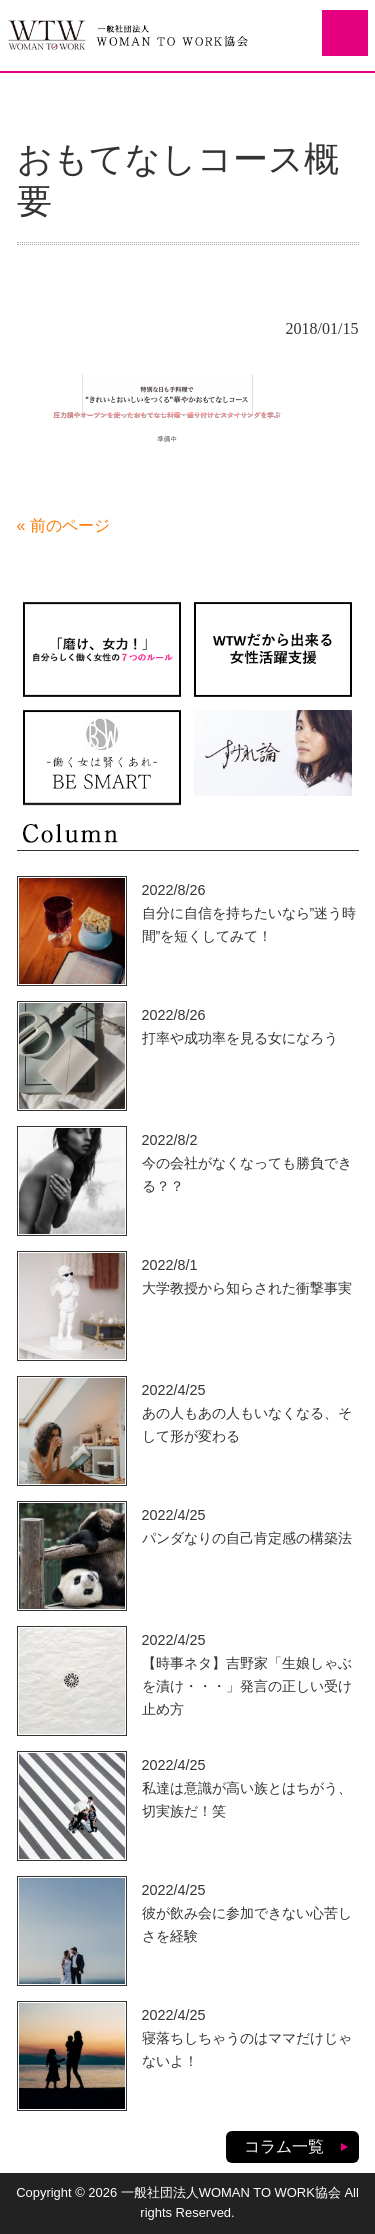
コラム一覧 (284, 2146)
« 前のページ (63, 525)
